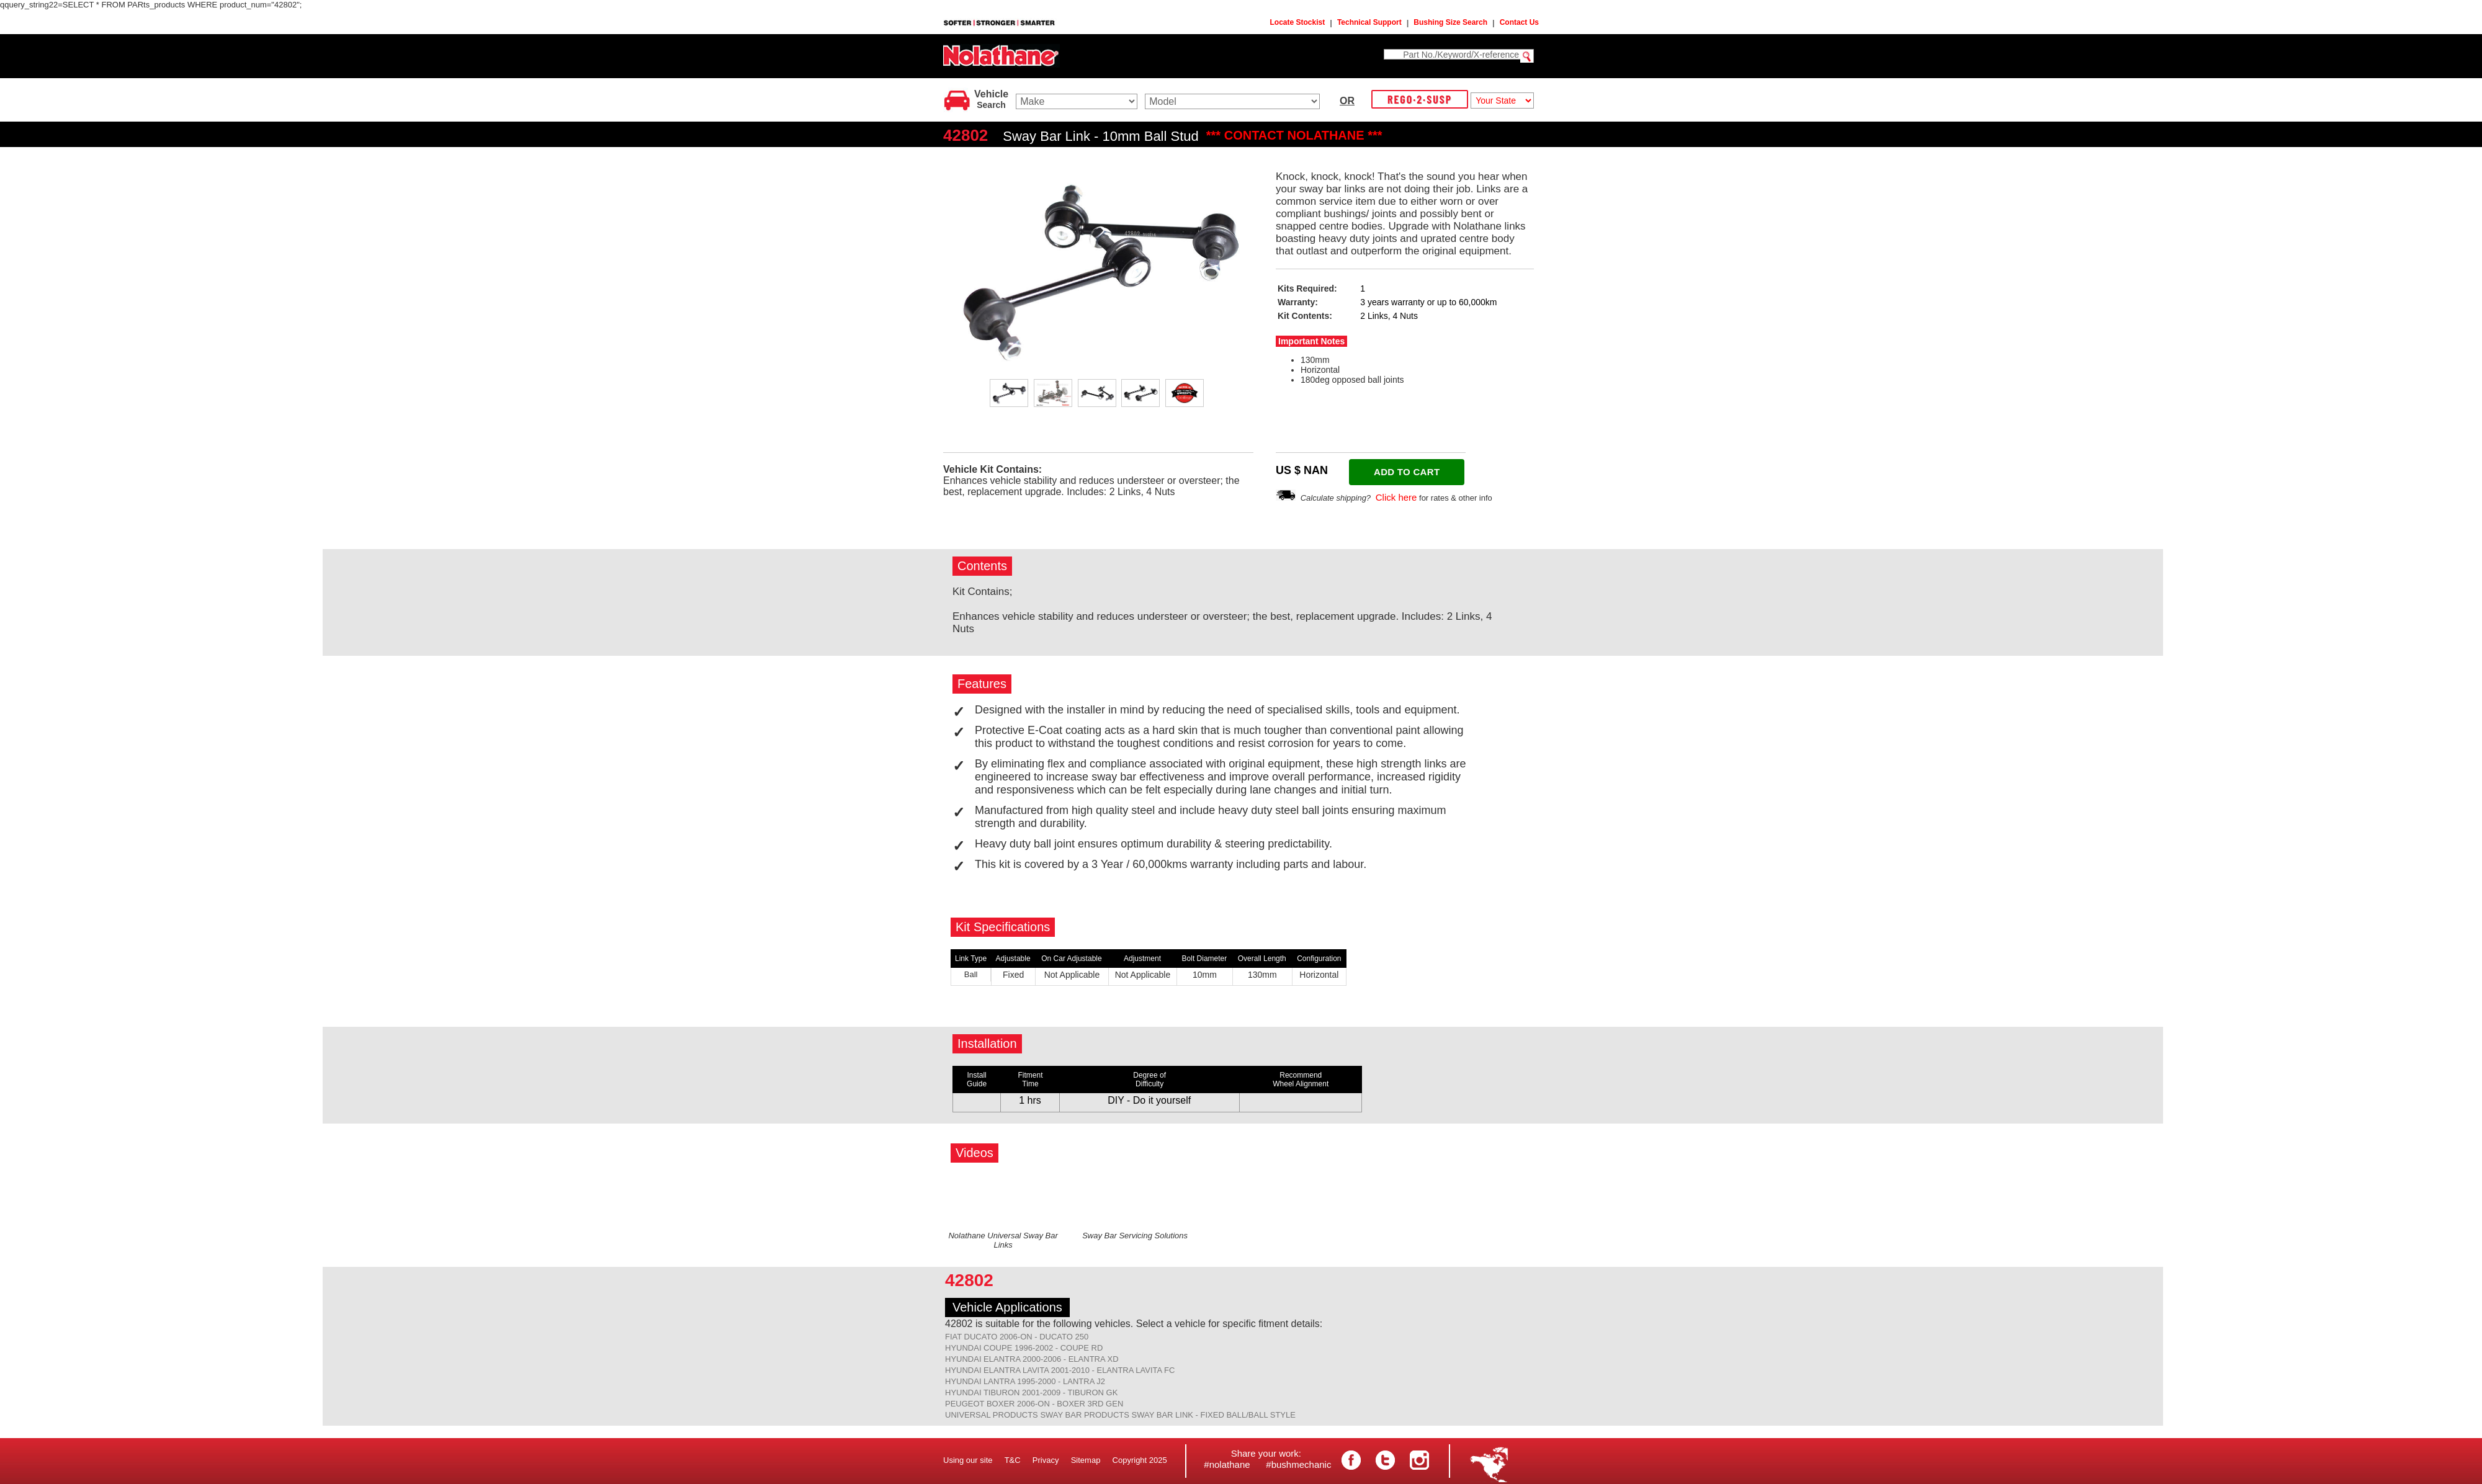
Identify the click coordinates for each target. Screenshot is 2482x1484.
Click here (1396, 497)
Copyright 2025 (1140, 1460)
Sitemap (1086, 1460)
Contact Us (1519, 22)
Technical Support (1369, 22)
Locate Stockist (1297, 22)
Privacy (1046, 1460)
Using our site (967, 1460)
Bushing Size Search (1450, 22)
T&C (1013, 1460)
